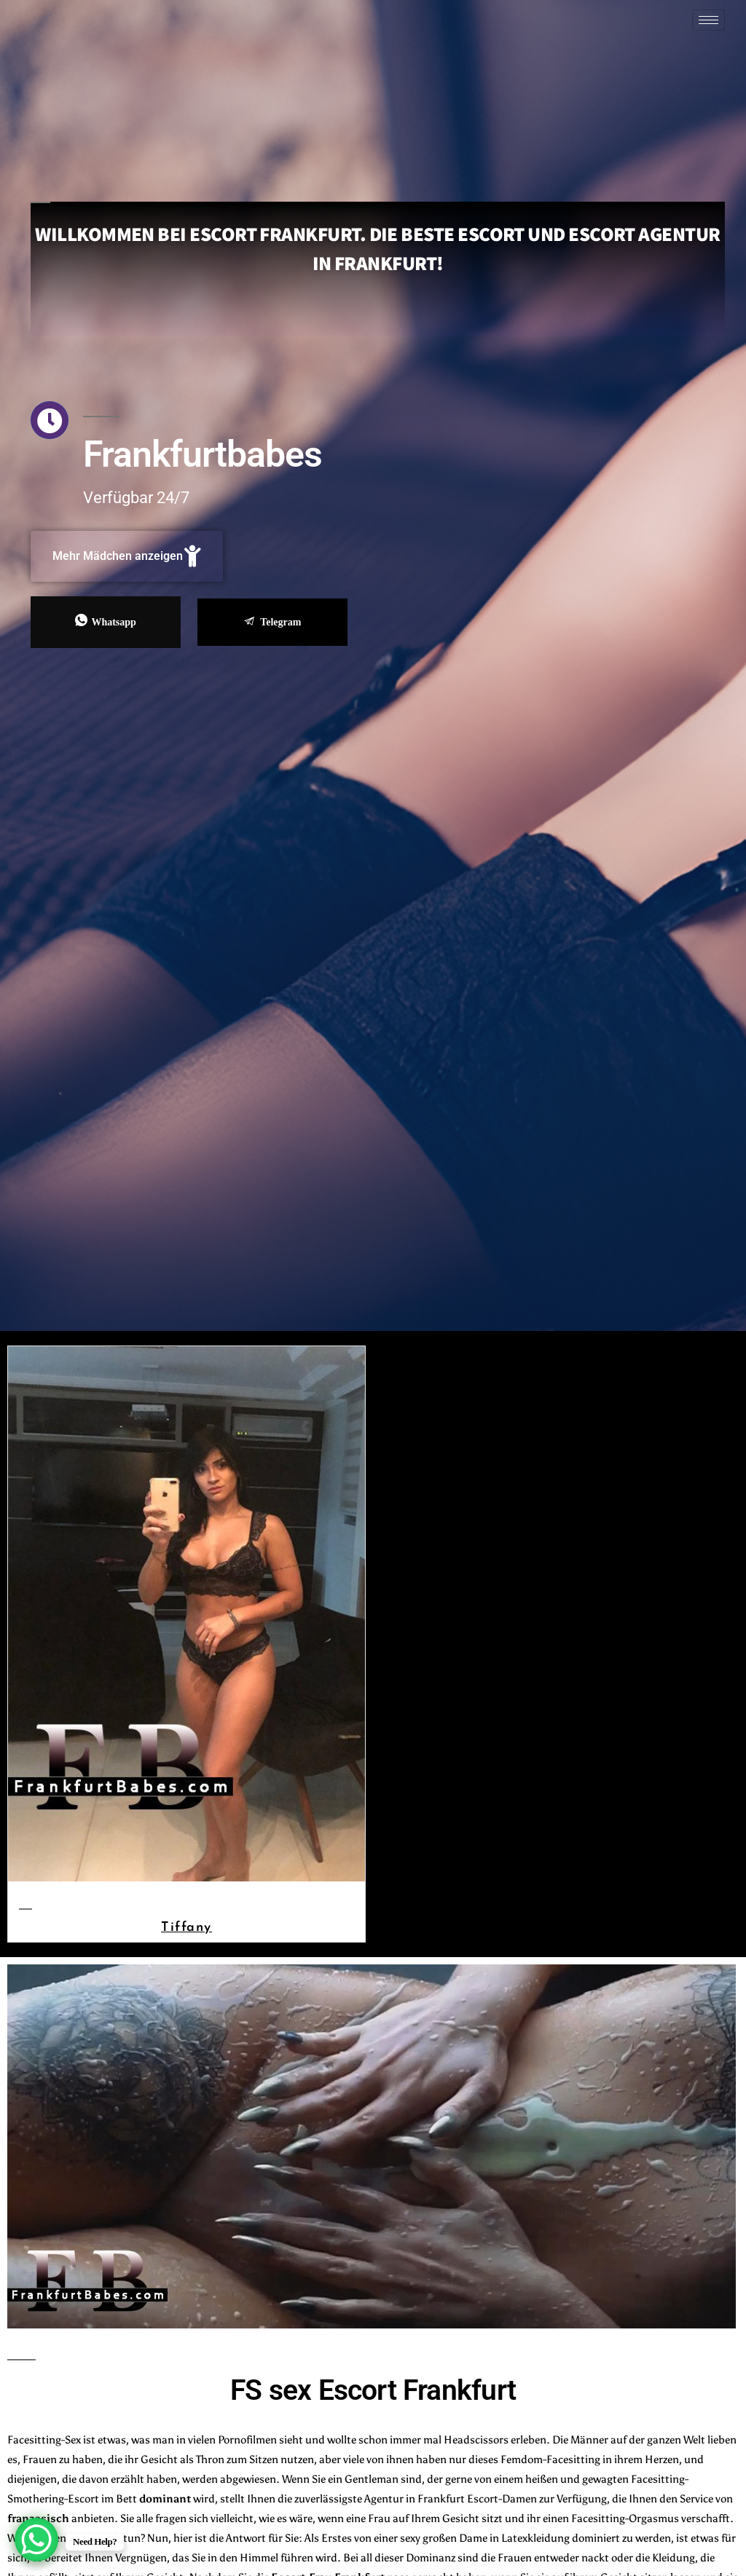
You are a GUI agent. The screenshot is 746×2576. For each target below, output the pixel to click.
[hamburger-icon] (708, 20)
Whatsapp (105, 621)
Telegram (272, 622)
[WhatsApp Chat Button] (36, 2539)
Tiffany (186, 1926)
